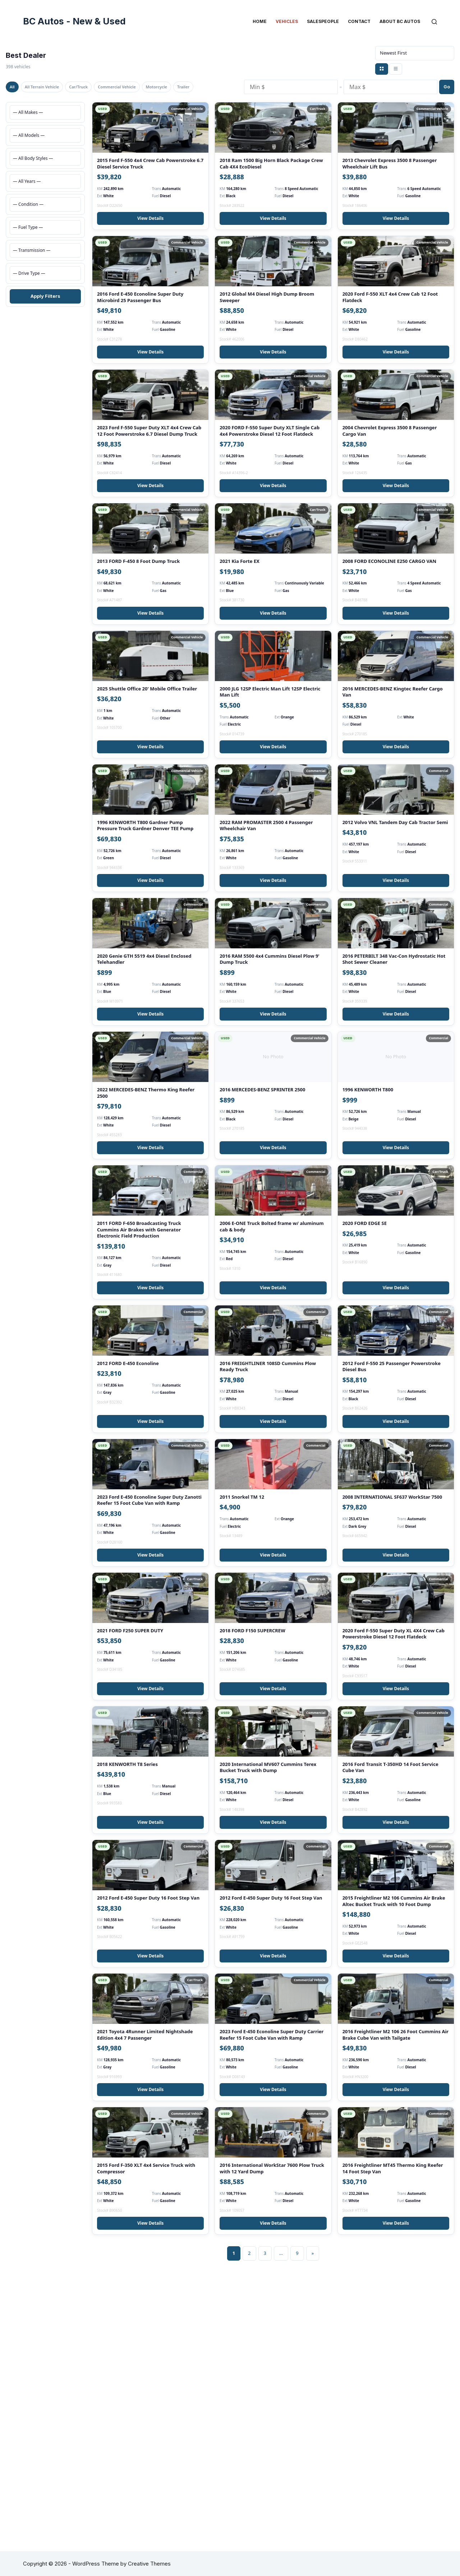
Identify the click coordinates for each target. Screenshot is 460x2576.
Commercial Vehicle (146, 86)
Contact (359, 21)
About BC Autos (400, 21)
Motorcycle (195, 86)
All (15, 86)
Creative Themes (149, 2563)
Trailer (19, 101)
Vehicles (287, 21)
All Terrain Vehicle (52, 86)
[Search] (434, 21)
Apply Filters (45, 311)
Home (260, 21)
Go (446, 94)
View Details (150, 249)
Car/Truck (98, 86)
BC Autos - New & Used (74, 21)
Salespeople (323, 21)
